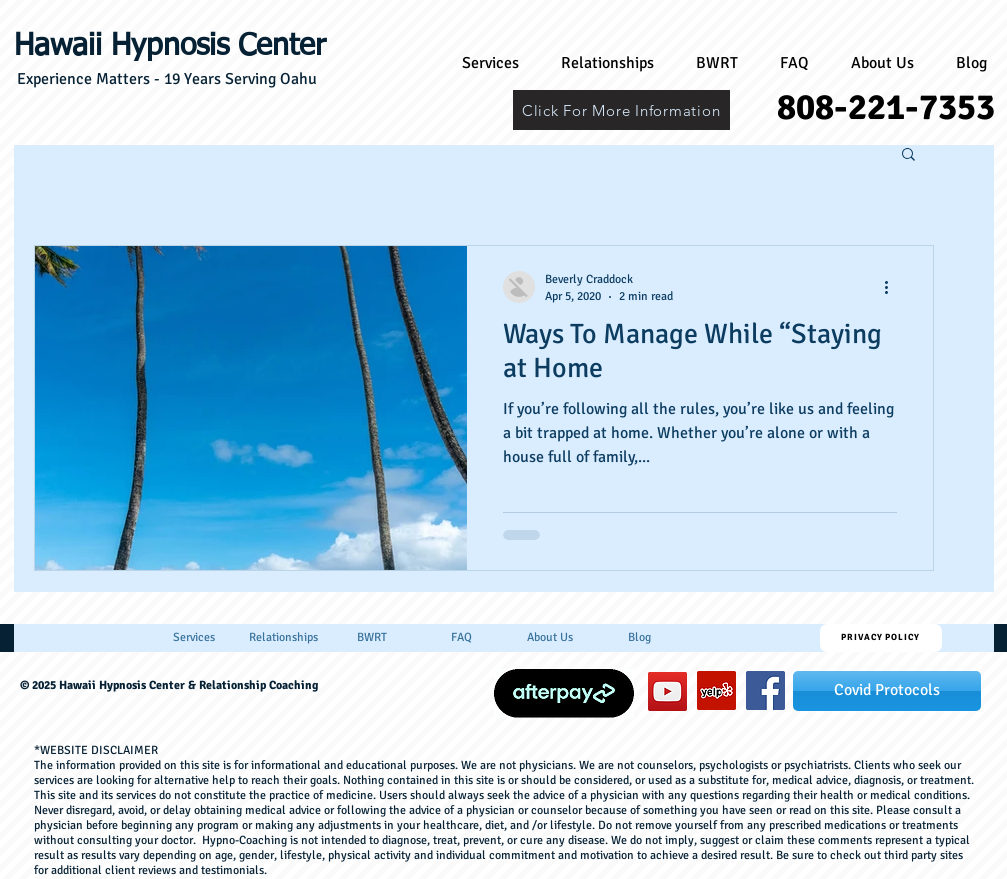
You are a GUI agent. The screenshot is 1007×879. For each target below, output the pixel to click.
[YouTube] (667, 691)
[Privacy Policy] (881, 638)
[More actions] (894, 287)
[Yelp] (716, 690)
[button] (908, 155)
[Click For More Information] (621, 110)
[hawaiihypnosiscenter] (765, 690)
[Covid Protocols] (887, 691)
